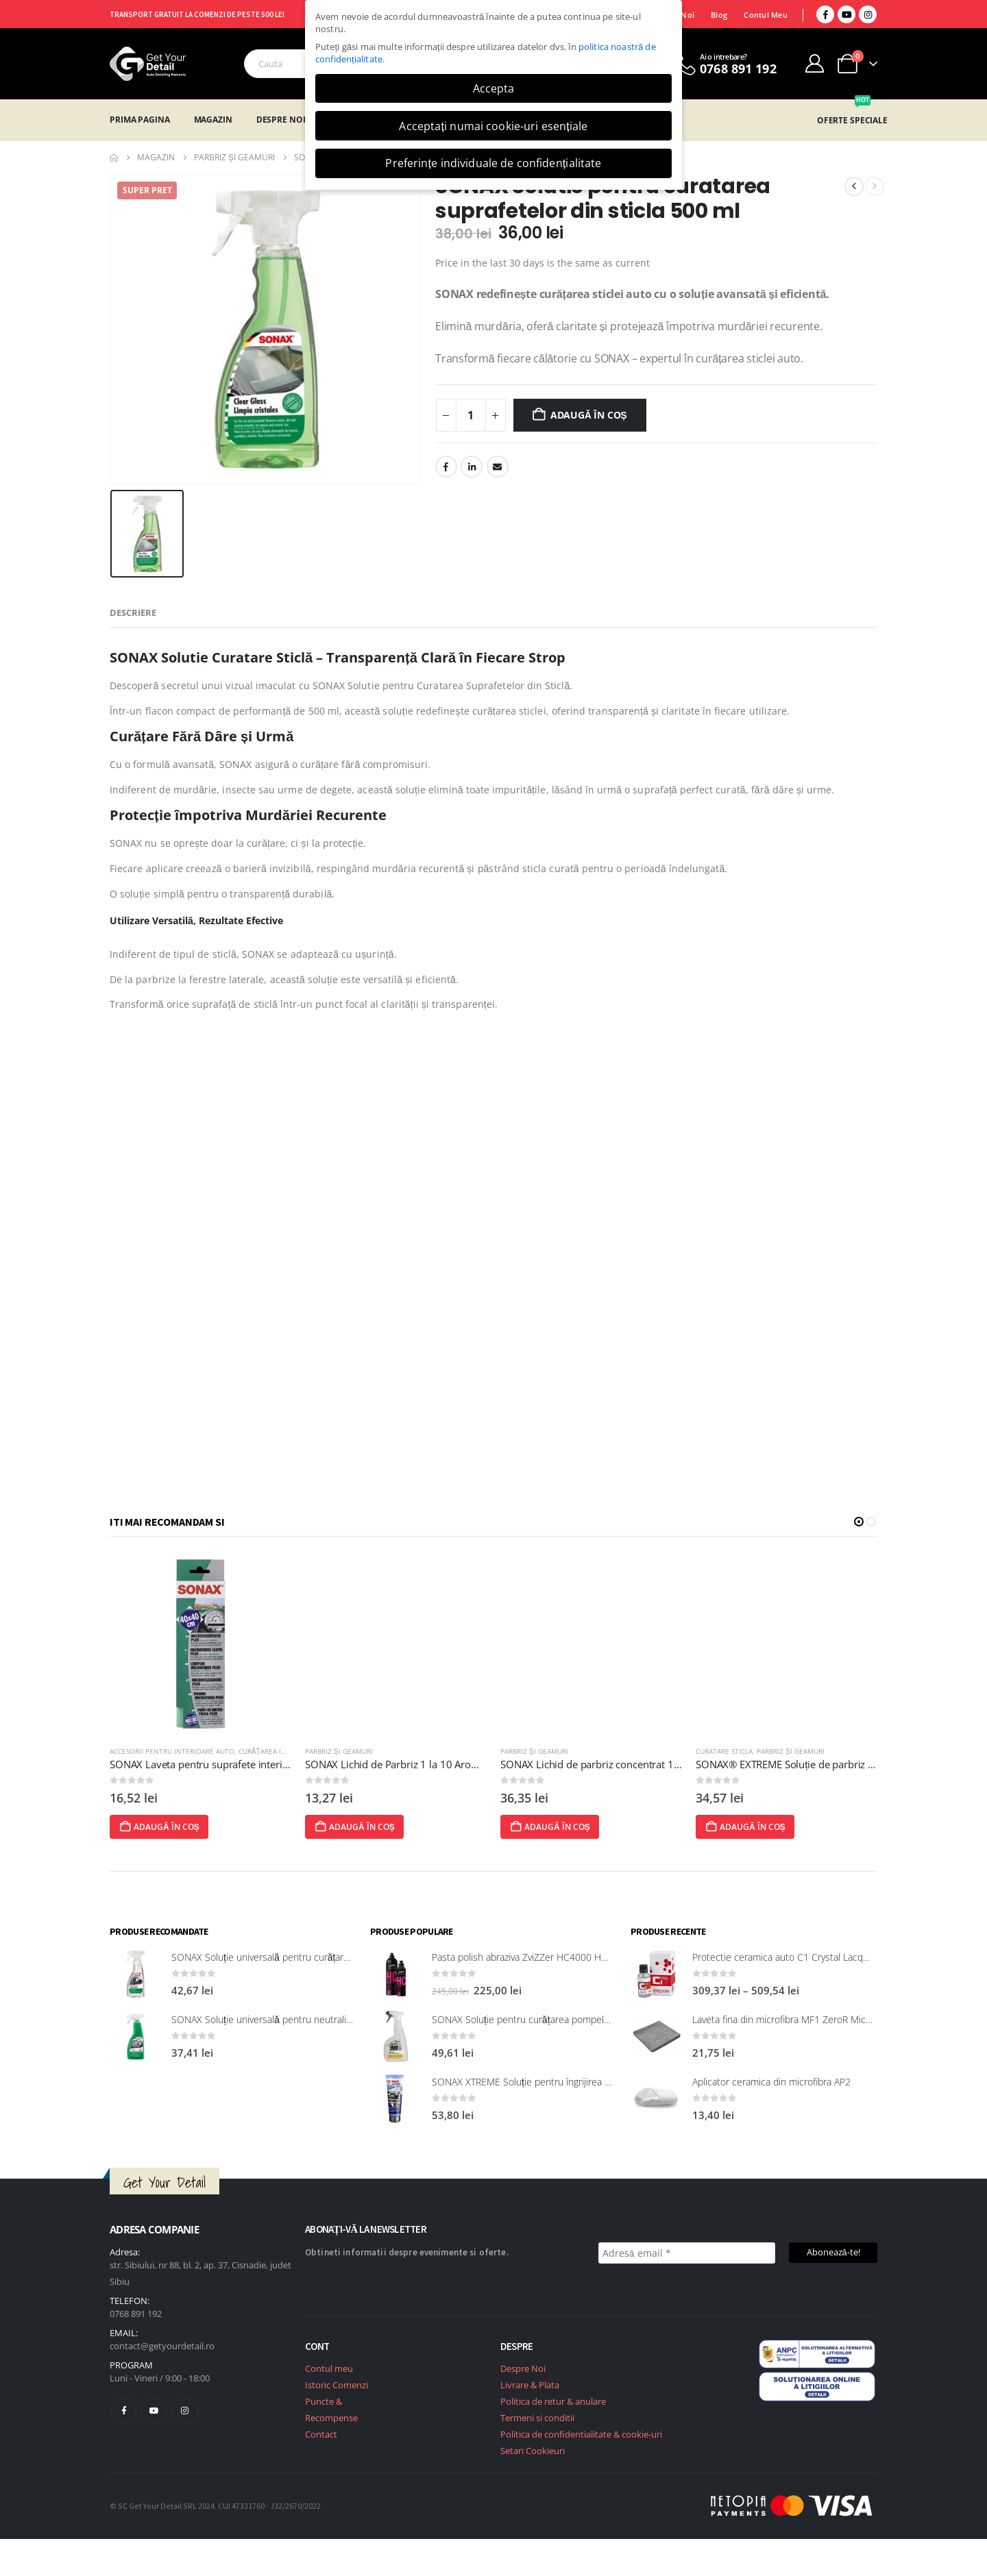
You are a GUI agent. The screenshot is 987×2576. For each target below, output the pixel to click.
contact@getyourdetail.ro (162, 2346)
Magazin (213, 119)
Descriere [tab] (133, 612)
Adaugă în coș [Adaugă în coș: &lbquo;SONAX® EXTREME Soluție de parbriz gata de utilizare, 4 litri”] (790, 1827)
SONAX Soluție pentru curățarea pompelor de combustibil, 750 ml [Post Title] (572, 2019)
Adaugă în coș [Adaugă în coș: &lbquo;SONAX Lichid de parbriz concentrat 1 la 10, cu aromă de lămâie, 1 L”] (595, 1827)
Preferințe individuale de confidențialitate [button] (493, 163)
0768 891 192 (136, 2313)
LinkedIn (472, 467)
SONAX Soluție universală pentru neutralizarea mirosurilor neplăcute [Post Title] (317, 2019)
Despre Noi (281, 119)
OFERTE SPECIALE (852, 120)
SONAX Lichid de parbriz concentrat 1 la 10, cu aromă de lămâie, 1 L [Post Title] (703, 1764)
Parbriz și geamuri (384, 1751)
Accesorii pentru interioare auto (217, 1751)
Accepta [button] (494, 88)
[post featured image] (246, 1644)
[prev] (854, 186)
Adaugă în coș (588, 414)
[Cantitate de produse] (471, 415)
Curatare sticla (769, 1751)
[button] (859, 1521)
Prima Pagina (140, 119)
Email (498, 467)
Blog (719, 15)
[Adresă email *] (686, 2253)
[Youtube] (846, 14)
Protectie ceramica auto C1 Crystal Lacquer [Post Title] (784, 1957)
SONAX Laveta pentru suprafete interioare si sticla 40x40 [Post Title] (286, 1764)
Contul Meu (766, 15)
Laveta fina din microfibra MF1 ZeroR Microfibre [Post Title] (793, 2019)
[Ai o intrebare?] (724, 64)
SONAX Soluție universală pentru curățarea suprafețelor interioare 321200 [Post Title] (329, 1957)
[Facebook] (825, 14)
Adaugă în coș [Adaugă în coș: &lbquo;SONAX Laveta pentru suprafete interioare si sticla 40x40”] (204, 1827)
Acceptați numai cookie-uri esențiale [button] (493, 126)
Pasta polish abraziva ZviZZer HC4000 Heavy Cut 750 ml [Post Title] (551, 1957)
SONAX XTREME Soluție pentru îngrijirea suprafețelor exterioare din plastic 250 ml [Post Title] (606, 2081)
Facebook (446, 467)
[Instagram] (868, 14)
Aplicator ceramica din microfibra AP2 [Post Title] (771, 2081)
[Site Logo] (148, 64)
